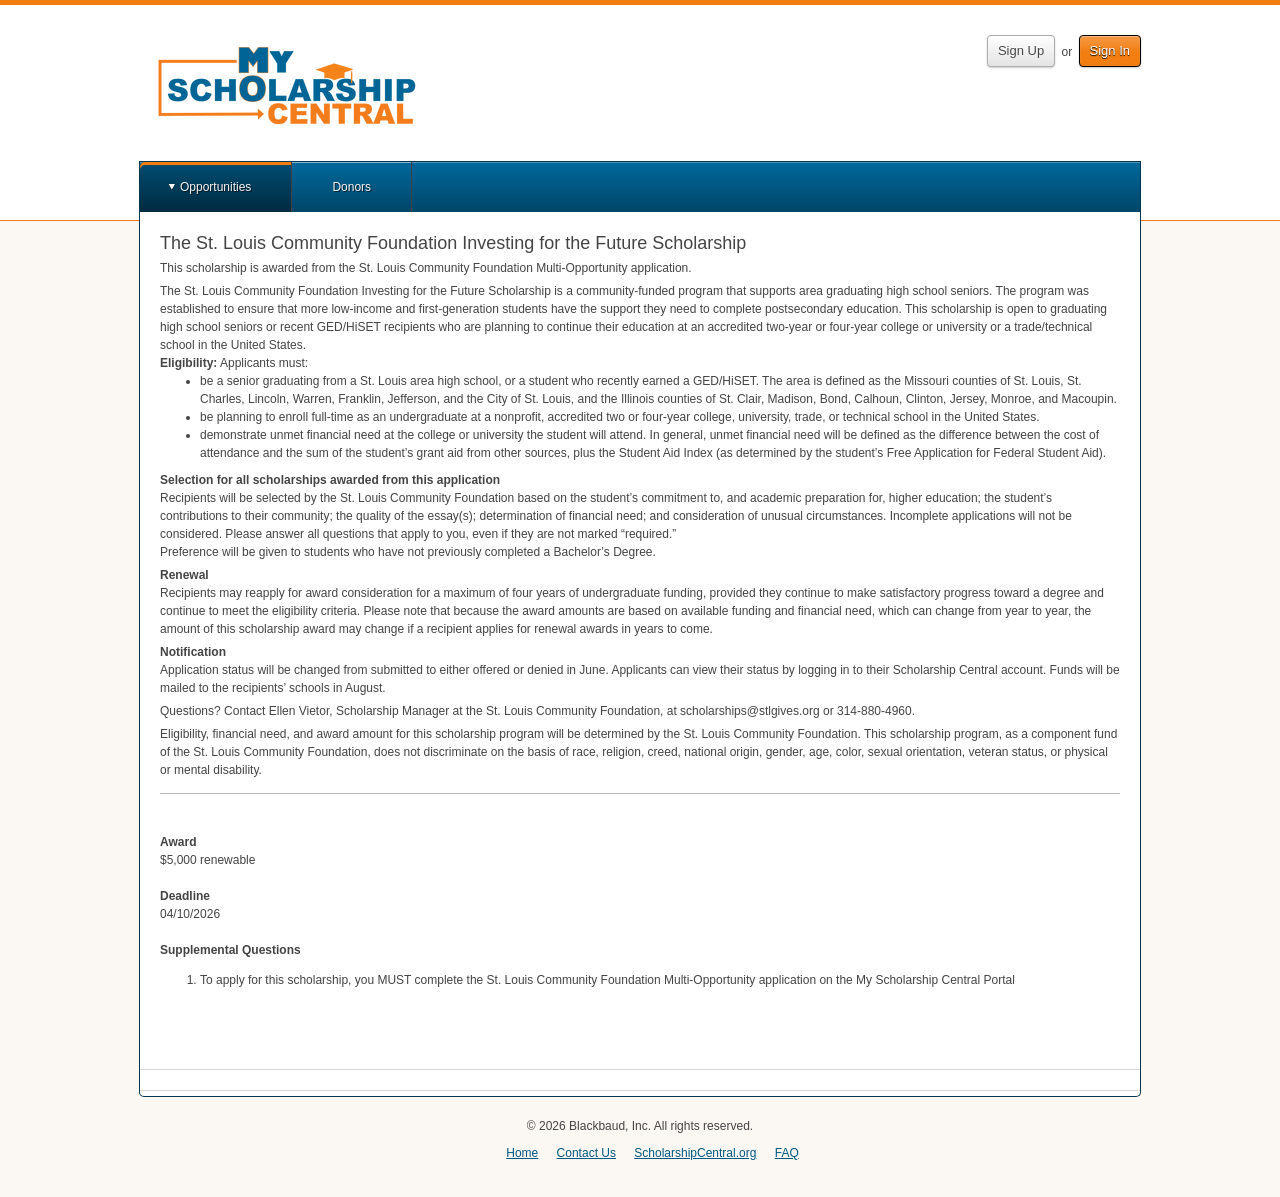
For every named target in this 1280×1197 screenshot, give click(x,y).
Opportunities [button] (215, 187)
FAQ (787, 1153)
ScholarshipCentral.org (695, 1153)
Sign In (1110, 50)
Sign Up (1021, 50)
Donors (351, 187)
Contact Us (586, 1153)
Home (522, 1153)
